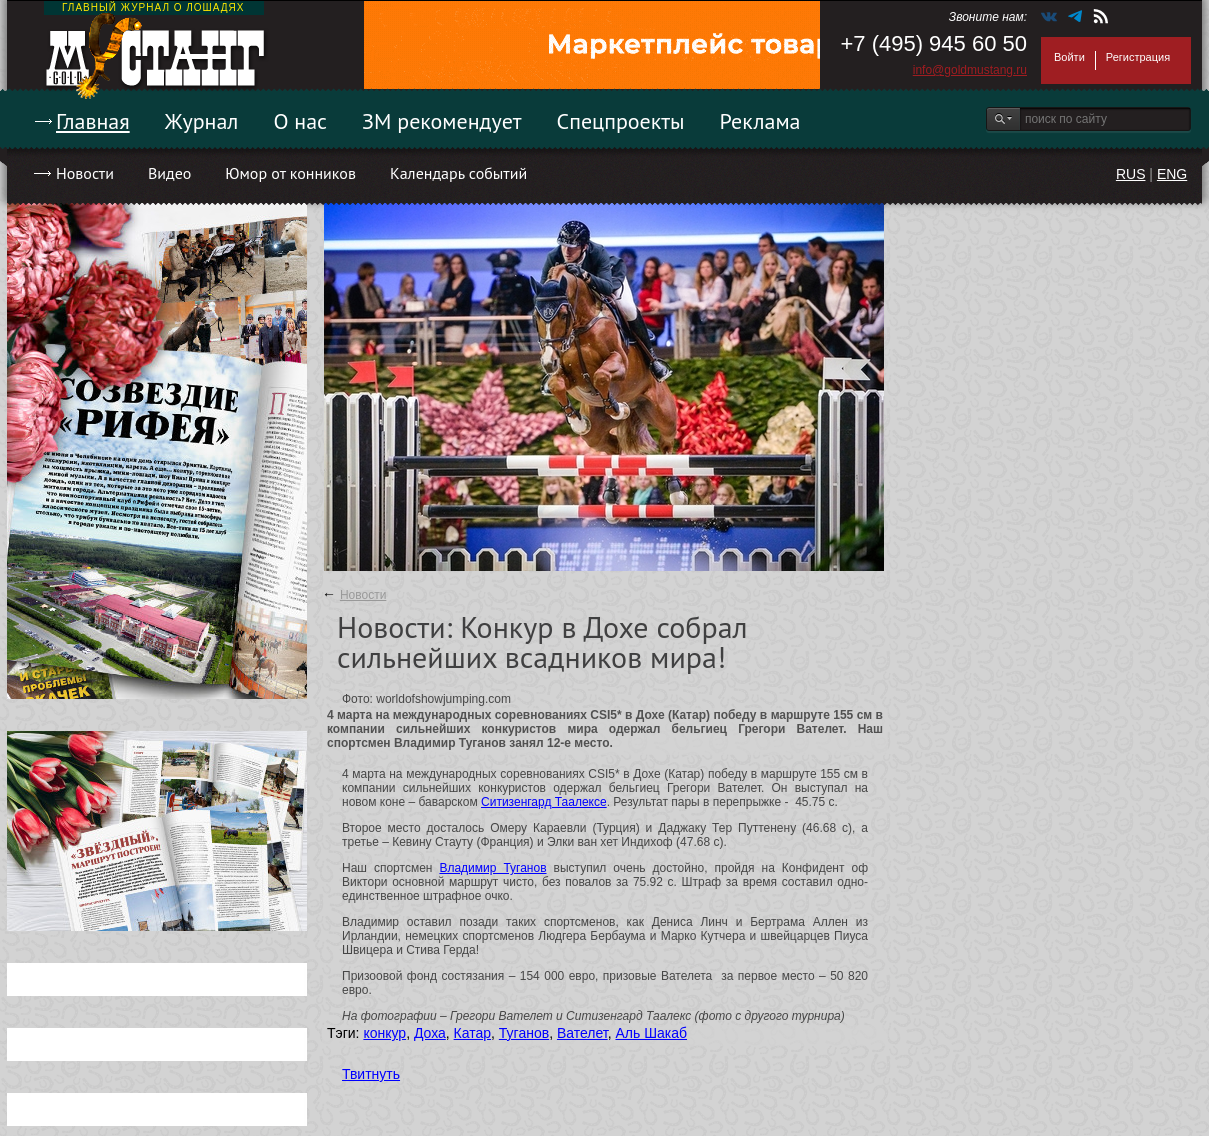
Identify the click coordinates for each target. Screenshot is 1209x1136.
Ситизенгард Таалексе (544, 802)
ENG (1172, 174)
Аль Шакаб (651, 1033)
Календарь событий (458, 173)
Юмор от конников (290, 173)
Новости (85, 173)
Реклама (760, 121)
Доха (430, 1033)
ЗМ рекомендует (442, 121)
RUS (1131, 174)
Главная (93, 121)
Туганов (524, 1033)
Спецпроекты (621, 121)
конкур (384, 1033)
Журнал (202, 121)
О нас (300, 121)
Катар (472, 1033)
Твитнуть (371, 1074)
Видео (169, 173)
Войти (1069, 57)
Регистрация (1138, 57)
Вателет (582, 1033)
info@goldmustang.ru (970, 70)
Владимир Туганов (492, 868)
